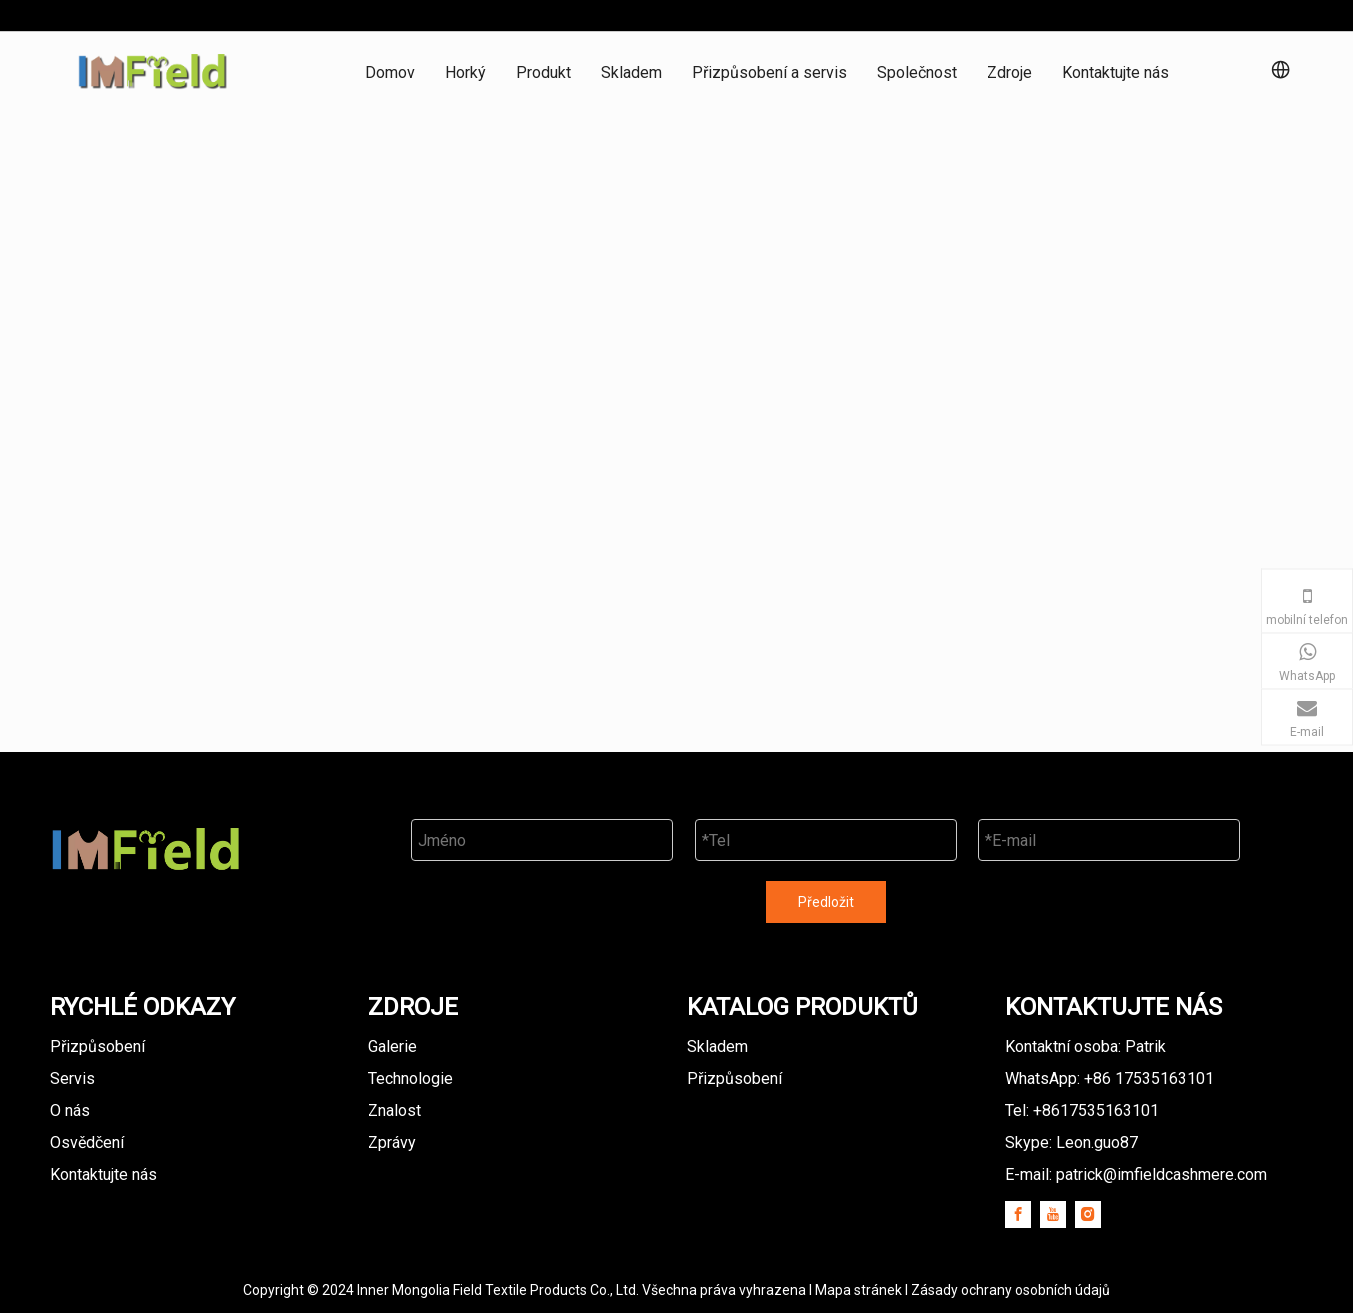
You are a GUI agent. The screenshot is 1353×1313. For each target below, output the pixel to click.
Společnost (917, 72)
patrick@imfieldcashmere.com (1161, 1174)
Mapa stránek (860, 1290)
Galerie (392, 1046)
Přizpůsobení (97, 1046)
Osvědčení (87, 1142)
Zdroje (1009, 72)
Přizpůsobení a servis (769, 72)
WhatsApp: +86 (1109, 1078)
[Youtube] (1053, 1214)
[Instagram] (1088, 1214)
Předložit (826, 902)
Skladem (631, 72)
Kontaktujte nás (1115, 72)
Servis (72, 1078)
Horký (465, 72)
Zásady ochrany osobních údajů (1010, 1290)
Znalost (394, 1110)
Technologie (410, 1078)
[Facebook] (1018, 1214)
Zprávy (392, 1142)
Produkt (543, 72)
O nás (70, 1110)
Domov (390, 72)
